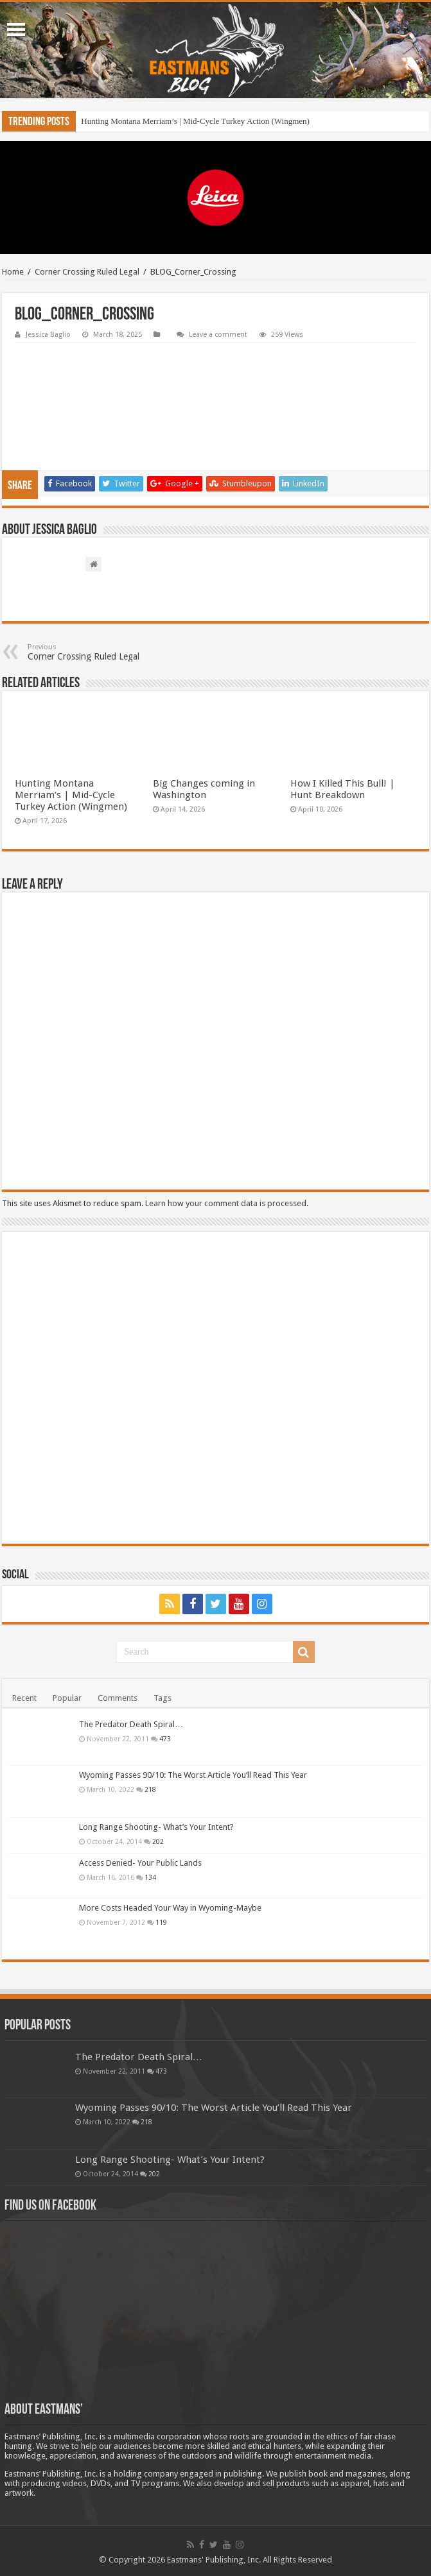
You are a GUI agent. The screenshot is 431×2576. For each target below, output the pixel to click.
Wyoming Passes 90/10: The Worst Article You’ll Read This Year (193, 1775)
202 (158, 1841)
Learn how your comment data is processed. (226, 1203)
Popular (67, 1698)
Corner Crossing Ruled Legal (87, 272)
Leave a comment (218, 334)
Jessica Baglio (48, 334)
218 (150, 1789)
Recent (24, 1698)
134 (150, 1877)
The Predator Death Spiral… (131, 1724)
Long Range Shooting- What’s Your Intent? (156, 1827)
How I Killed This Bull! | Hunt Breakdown (342, 789)
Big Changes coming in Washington (204, 789)
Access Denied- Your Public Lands (140, 1863)
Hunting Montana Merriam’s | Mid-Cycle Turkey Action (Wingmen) (195, 121)
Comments (117, 1698)
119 (161, 1922)
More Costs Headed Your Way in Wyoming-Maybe (170, 1908)
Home (13, 272)
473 (165, 1739)
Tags (163, 1698)
